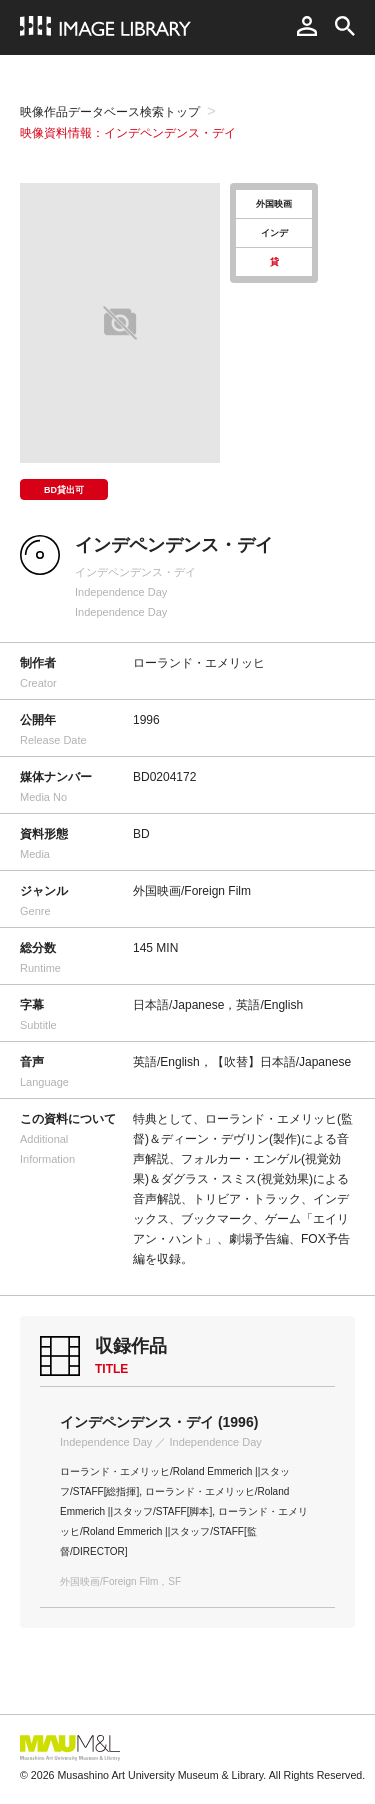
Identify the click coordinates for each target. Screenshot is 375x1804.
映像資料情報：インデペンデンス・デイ (128, 133)
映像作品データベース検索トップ (110, 112)
